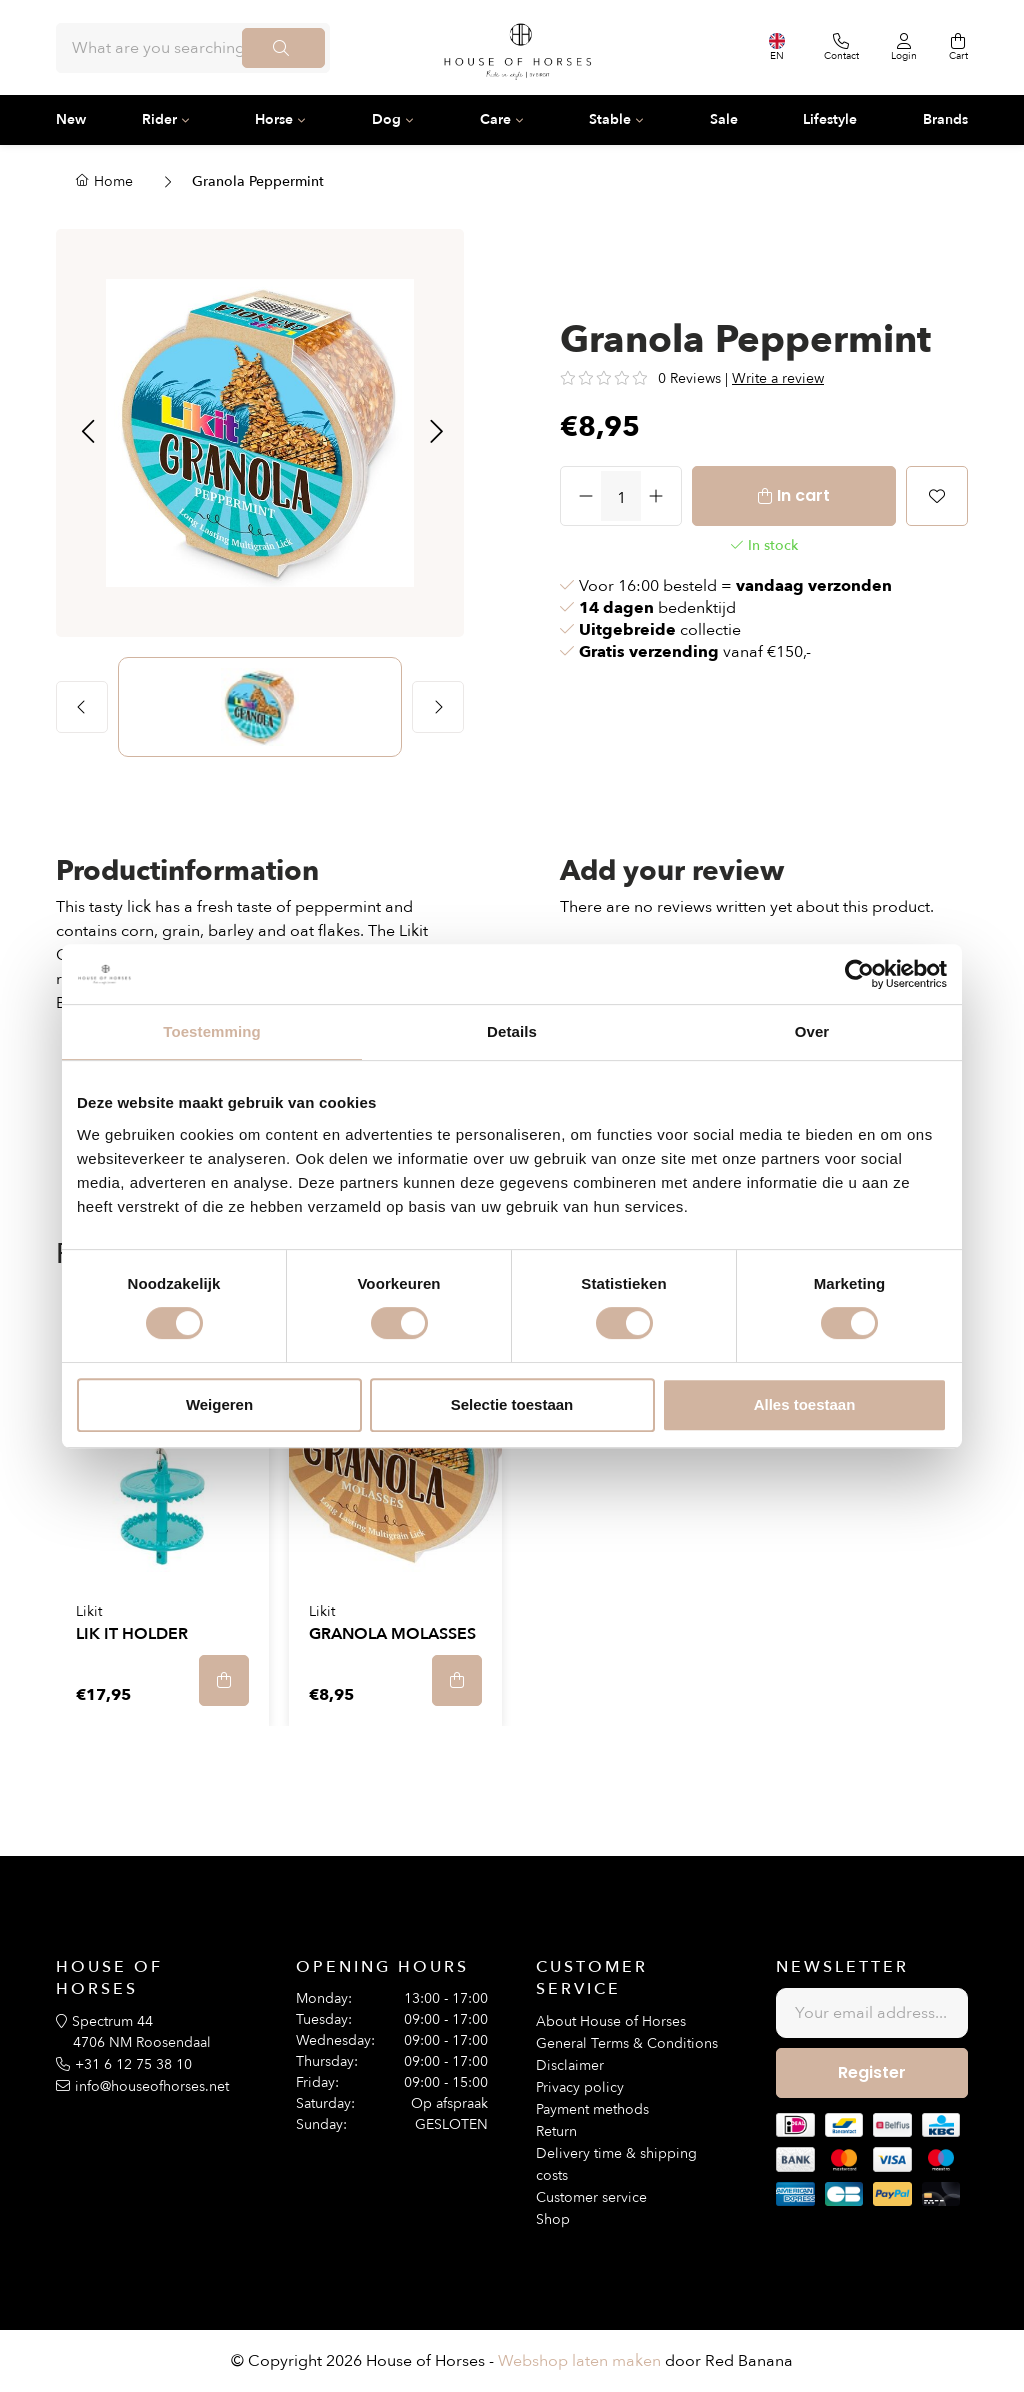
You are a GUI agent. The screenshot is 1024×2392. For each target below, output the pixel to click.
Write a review (778, 378)
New (71, 119)
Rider (159, 119)
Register (872, 2072)
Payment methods (592, 2109)
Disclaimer (570, 2065)
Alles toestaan (805, 1404)
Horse (274, 119)
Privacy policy (580, 2087)
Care (495, 119)
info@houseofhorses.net (152, 2086)
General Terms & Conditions (627, 2043)
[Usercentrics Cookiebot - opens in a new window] (859, 974)
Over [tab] (812, 1031)
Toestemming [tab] (212, 1031)
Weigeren (219, 1404)
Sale (724, 119)
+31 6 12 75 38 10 (133, 2064)
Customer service (591, 2197)
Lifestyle (830, 119)
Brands (945, 119)
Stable (610, 119)
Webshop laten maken (579, 2361)
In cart (803, 495)
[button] (87, 433)
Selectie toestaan (512, 1404)
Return (556, 2131)
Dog (386, 119)
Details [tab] (512, 1031)
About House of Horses (611, 2021)
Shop (553, 2219)
